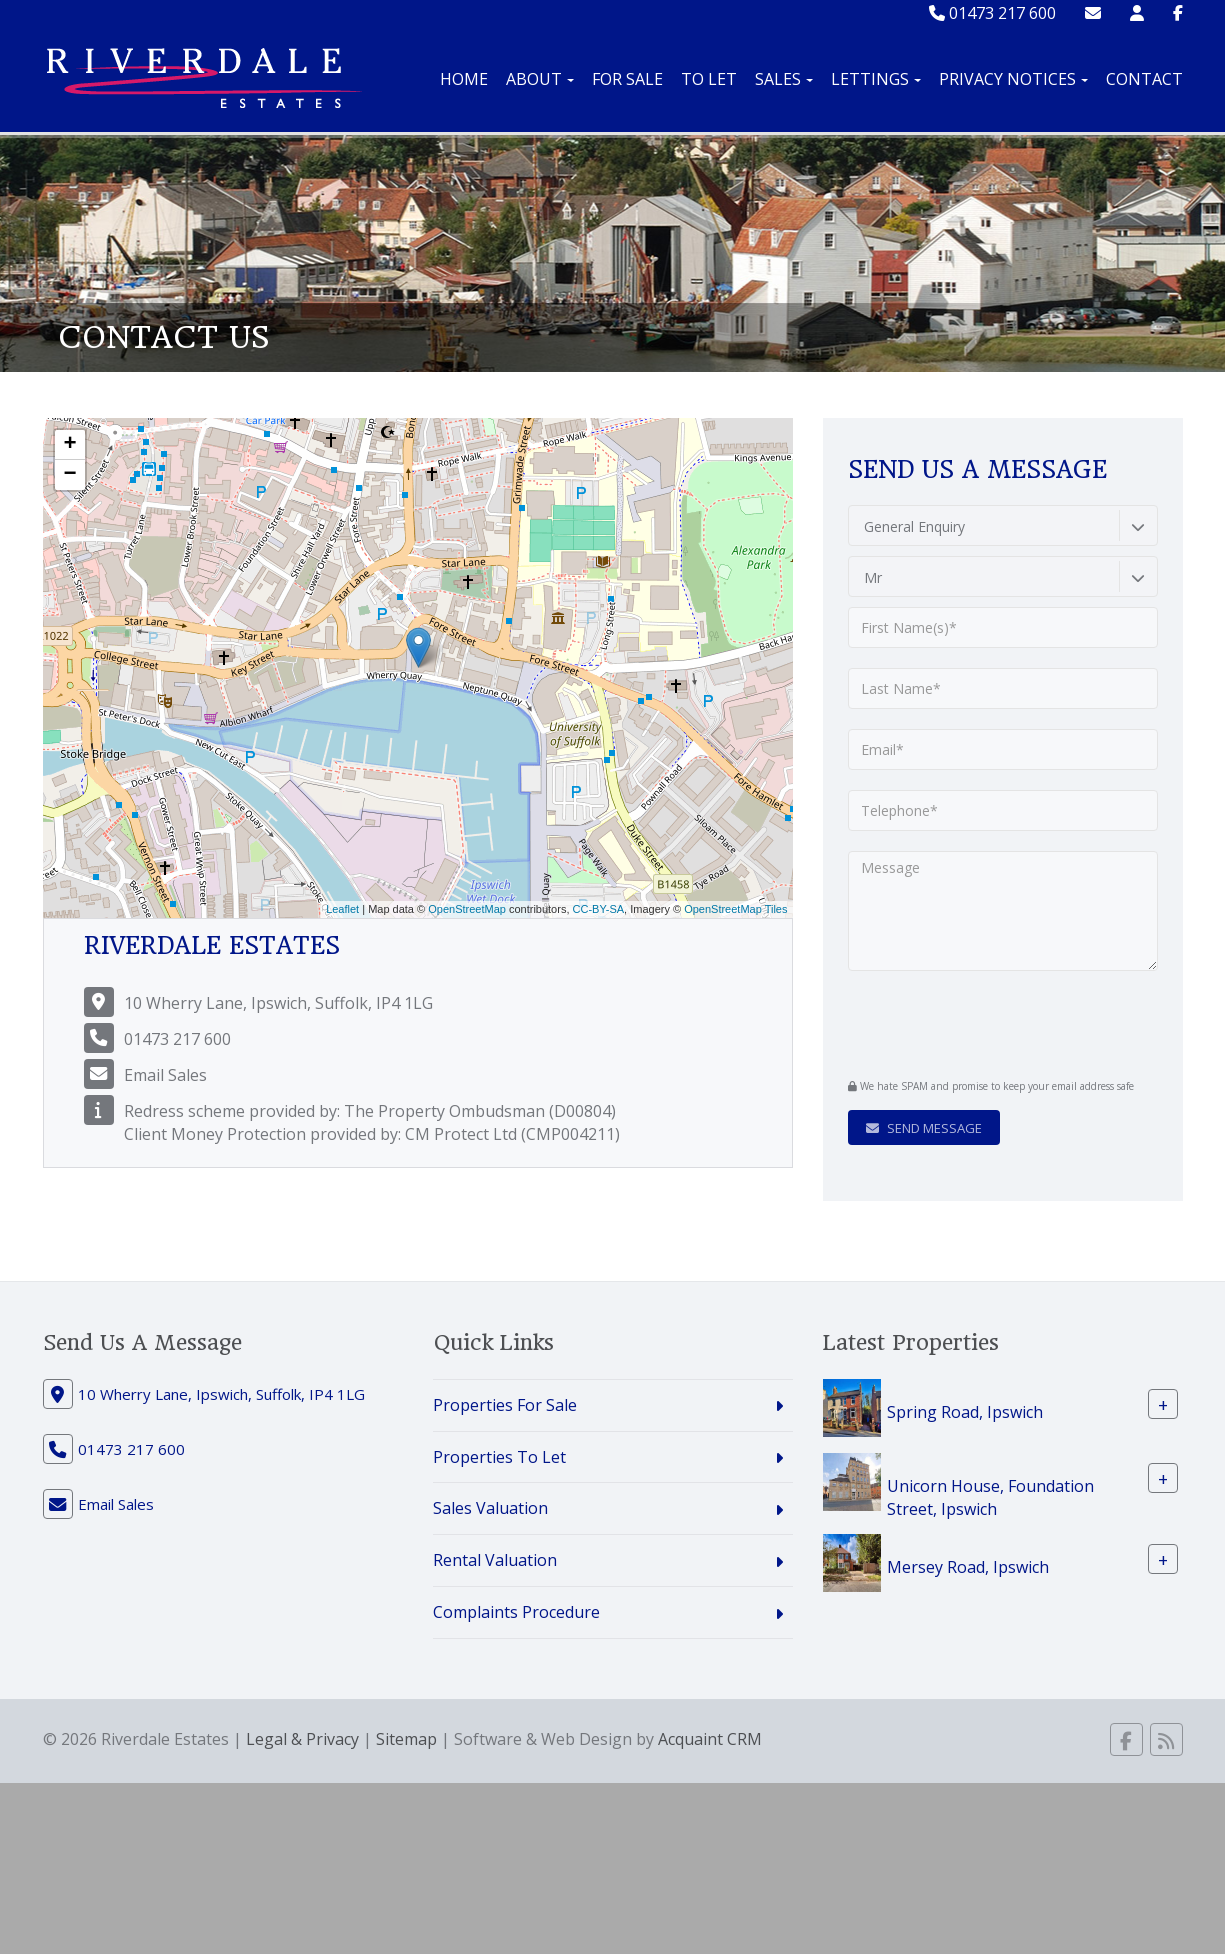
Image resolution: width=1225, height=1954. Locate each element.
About (540, 79)
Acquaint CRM (710, 1739)
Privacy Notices (1013, 79)
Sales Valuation (490, 1508)
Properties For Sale (505, 1405)
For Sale (627, 79)
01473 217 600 (992, 13)
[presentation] (969, 1022)
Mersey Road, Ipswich (968, 1567)
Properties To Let (499, 1457)
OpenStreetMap (467, 909)
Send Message (924, 1128)
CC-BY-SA (599, 909)
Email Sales (165, 1075)
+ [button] (69, 445)
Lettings (876, 79)
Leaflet (342, 909)
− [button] (69, 475)
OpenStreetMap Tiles (735, 909)
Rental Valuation (495, 1560)
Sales (784, 79)
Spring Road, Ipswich (965, 1411)
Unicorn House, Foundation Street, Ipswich (990, 1496)
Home (464, 79)
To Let (709, 79)
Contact (1144, 79)
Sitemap (406, 1739)
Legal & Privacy (302, 1739)
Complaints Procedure (516, 1612)
